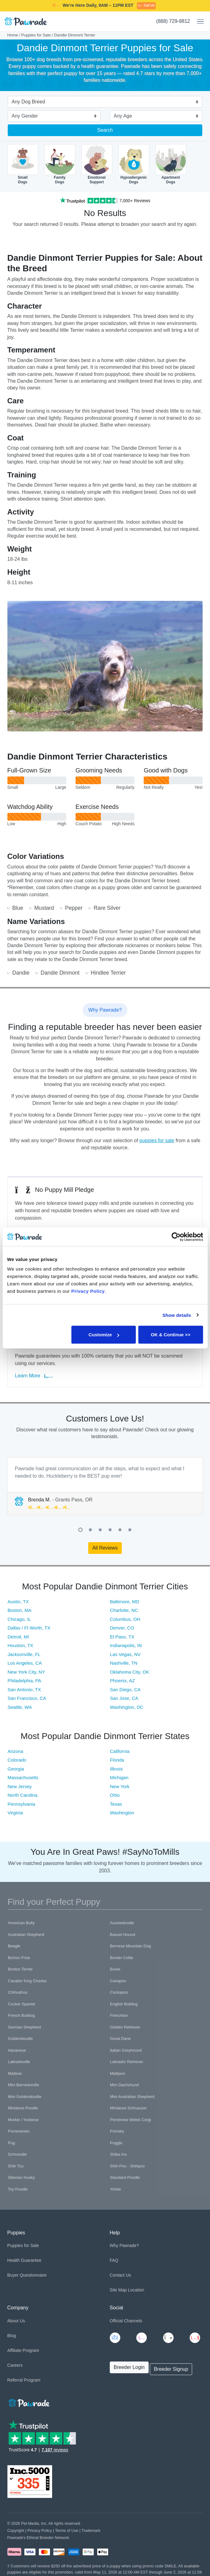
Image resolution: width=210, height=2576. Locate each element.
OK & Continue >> (170, 1334)
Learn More (34, 1375)
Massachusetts (23, 1777)
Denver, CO (122, 1627)
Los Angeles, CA (25, 1663)
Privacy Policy (39, 2530)
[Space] (28, 2402)
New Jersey (20, 1786)
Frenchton (119, 2015)
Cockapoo (119, 1992)
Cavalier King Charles (27, 1981)
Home (12, 35)
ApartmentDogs (170, 164)
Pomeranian (19, 2131)
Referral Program (23, 2380)
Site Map (118, 2289)
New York (120, 1786)
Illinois (116, 1768)
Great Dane (120, 2038)
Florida (117, 1759)
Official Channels (126, 2320)
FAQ (114, 2260)
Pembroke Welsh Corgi (130, 2119)
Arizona (15, 1751)
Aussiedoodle (122, 1923)
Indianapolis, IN (126, 1645)
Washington (122, 1812)
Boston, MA (20, 1610)
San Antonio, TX (24, 1689)
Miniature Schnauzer (128, 2108)
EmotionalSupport (96, 164)
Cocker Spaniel (21, 2004)
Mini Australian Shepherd (132, 2096)
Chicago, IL (19, 1619)
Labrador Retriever (126, 2061)
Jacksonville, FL (24, 1654)
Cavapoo (118, 1981)
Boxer (115, 1969)
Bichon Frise (19, 1957)
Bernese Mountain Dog (130, 1946)
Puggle (116, 2143)
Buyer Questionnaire (27, 2275)
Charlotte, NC (124, 1610)
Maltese (15, 2073)
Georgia (16, 1768)
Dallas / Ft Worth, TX (29, 1627)
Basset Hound (122, 1934)
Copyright (15, 2530)
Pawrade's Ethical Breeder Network (38, 2537)
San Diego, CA (125, 1689)
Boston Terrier (20, 1969)
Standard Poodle (125, 2177)
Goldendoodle (20, 2038)
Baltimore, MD (124, 1601)
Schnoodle (17, 2154)
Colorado (17, 1759)
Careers (15, 2365)
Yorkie (115, 2189)
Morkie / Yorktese (23, 2119)
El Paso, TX (122, 1636)
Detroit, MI (18, 1636)
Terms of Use (66, 2530)
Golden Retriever (125, 2027)
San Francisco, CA (27, 1698)
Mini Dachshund (124, 2085)
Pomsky (117, 2131)
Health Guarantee (24, 2260)
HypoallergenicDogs (133, 164)
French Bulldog (21, 2015)
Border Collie (121, 1957)
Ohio (115, 1795)
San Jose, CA (124, 1698)
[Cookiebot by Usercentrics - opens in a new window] (176, 1236)
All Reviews (105, 1547)
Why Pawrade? (124, 2245)
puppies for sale (156, 1140)
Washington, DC (127, 1707)
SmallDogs (22, 164)
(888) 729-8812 (173, 21)
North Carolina (23, 1795)
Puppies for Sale (36, 35)
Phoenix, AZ (122, 1680)
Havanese (17, 2050)
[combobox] (103, 102)
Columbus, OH (125, 1619)
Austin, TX (18, 1601)
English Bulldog (124, 2004)
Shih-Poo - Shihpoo (127, 2166)
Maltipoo (117, 2073)
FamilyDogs (59, 164)
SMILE (153, 5)
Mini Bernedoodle (23, 2085)
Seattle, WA (20, 1707)
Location (136, 2289)
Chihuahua (17, 1992)
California (120, 1751)
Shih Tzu (16, 2166)
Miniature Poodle (23, 2108)
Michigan (119, 1777)
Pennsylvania (21, 1804)
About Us (16, 2320)
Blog (11, 2335)
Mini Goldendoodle (24, 2096)
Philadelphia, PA (24, 1680)
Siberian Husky (21, 2177)
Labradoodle (19, 2061)
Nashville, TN (124, 1663)
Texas (116, 1804)
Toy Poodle (18, 2189)
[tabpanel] (105, 1486)
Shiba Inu (118, 2154)
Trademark (90, 2530)
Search (105, 130)
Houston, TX (20, 1645)
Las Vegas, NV (125, 1654)
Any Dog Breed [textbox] (28, 101)
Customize (104, 1334)
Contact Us (120, 2275)
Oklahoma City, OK (129, 1672)
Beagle (14, 1946)
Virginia (15, 1812)
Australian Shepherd (26, 1934)
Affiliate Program (23, 2350)
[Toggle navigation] (198, 22)
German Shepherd (24, 2027)
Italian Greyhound (126, 2050)
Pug (11, 2143)
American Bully (21, 1923)
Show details (177, 1314)
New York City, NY (26, 1672)
